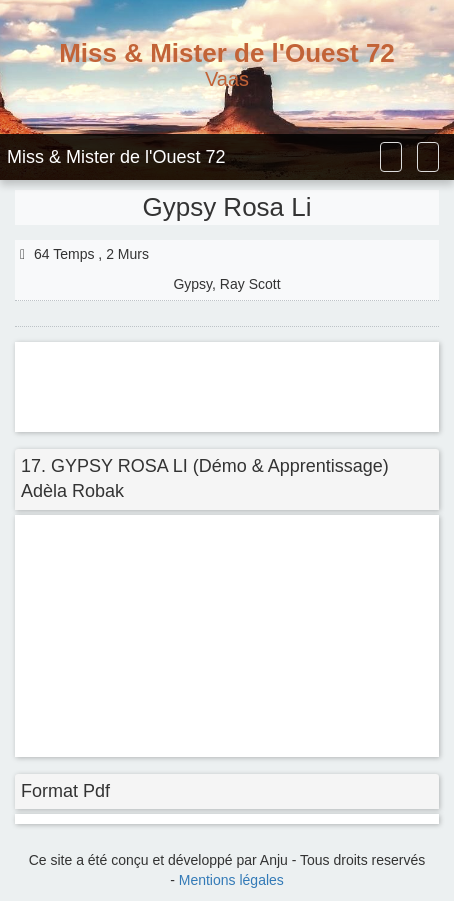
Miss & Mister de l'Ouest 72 (116, 157)
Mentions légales (231, 880)
